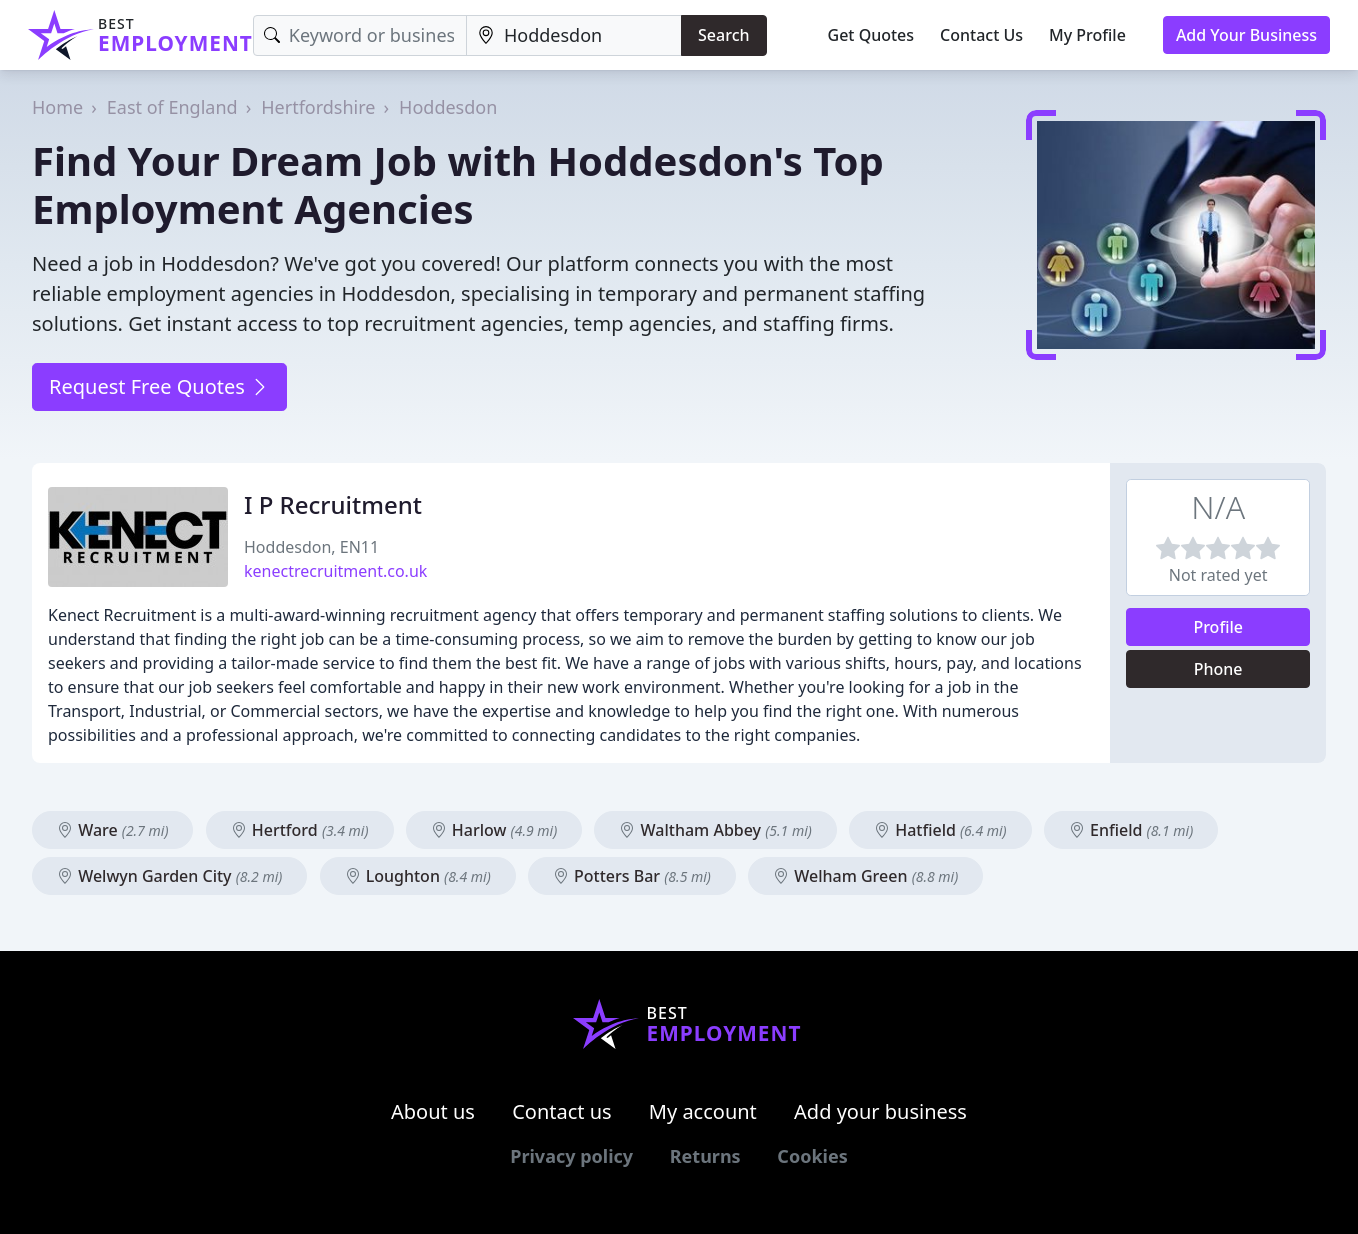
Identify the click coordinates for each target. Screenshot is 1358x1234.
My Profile (1087, 35)
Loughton (418, 876)
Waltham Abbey (715, 830)
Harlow (494, 830)
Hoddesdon (448, 107)
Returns (705, 1156)
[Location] (574, 35)
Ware (112, 830)
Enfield (1131, 830)
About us (433, 1111)
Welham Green (865, 876)
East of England (172, 107)
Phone (1218, 669)
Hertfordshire (318, 107)
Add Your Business (1246, 35)
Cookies (812, 1156)
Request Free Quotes (159, 386)
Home (57, 107)
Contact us (562, 1111)
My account (703, 1111)
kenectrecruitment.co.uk (335, 571)
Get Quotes (871, 35)
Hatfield (940, 830)
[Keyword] (360, 35)
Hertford (300, 830)
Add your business (880, 1111)
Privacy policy (571, 1156)
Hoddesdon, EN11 (311, 547)
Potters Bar (632, 876)
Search (723, 35)
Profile (1218, 627)
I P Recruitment (333, 504)
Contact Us (981, 35)
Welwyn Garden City (169, 876)
